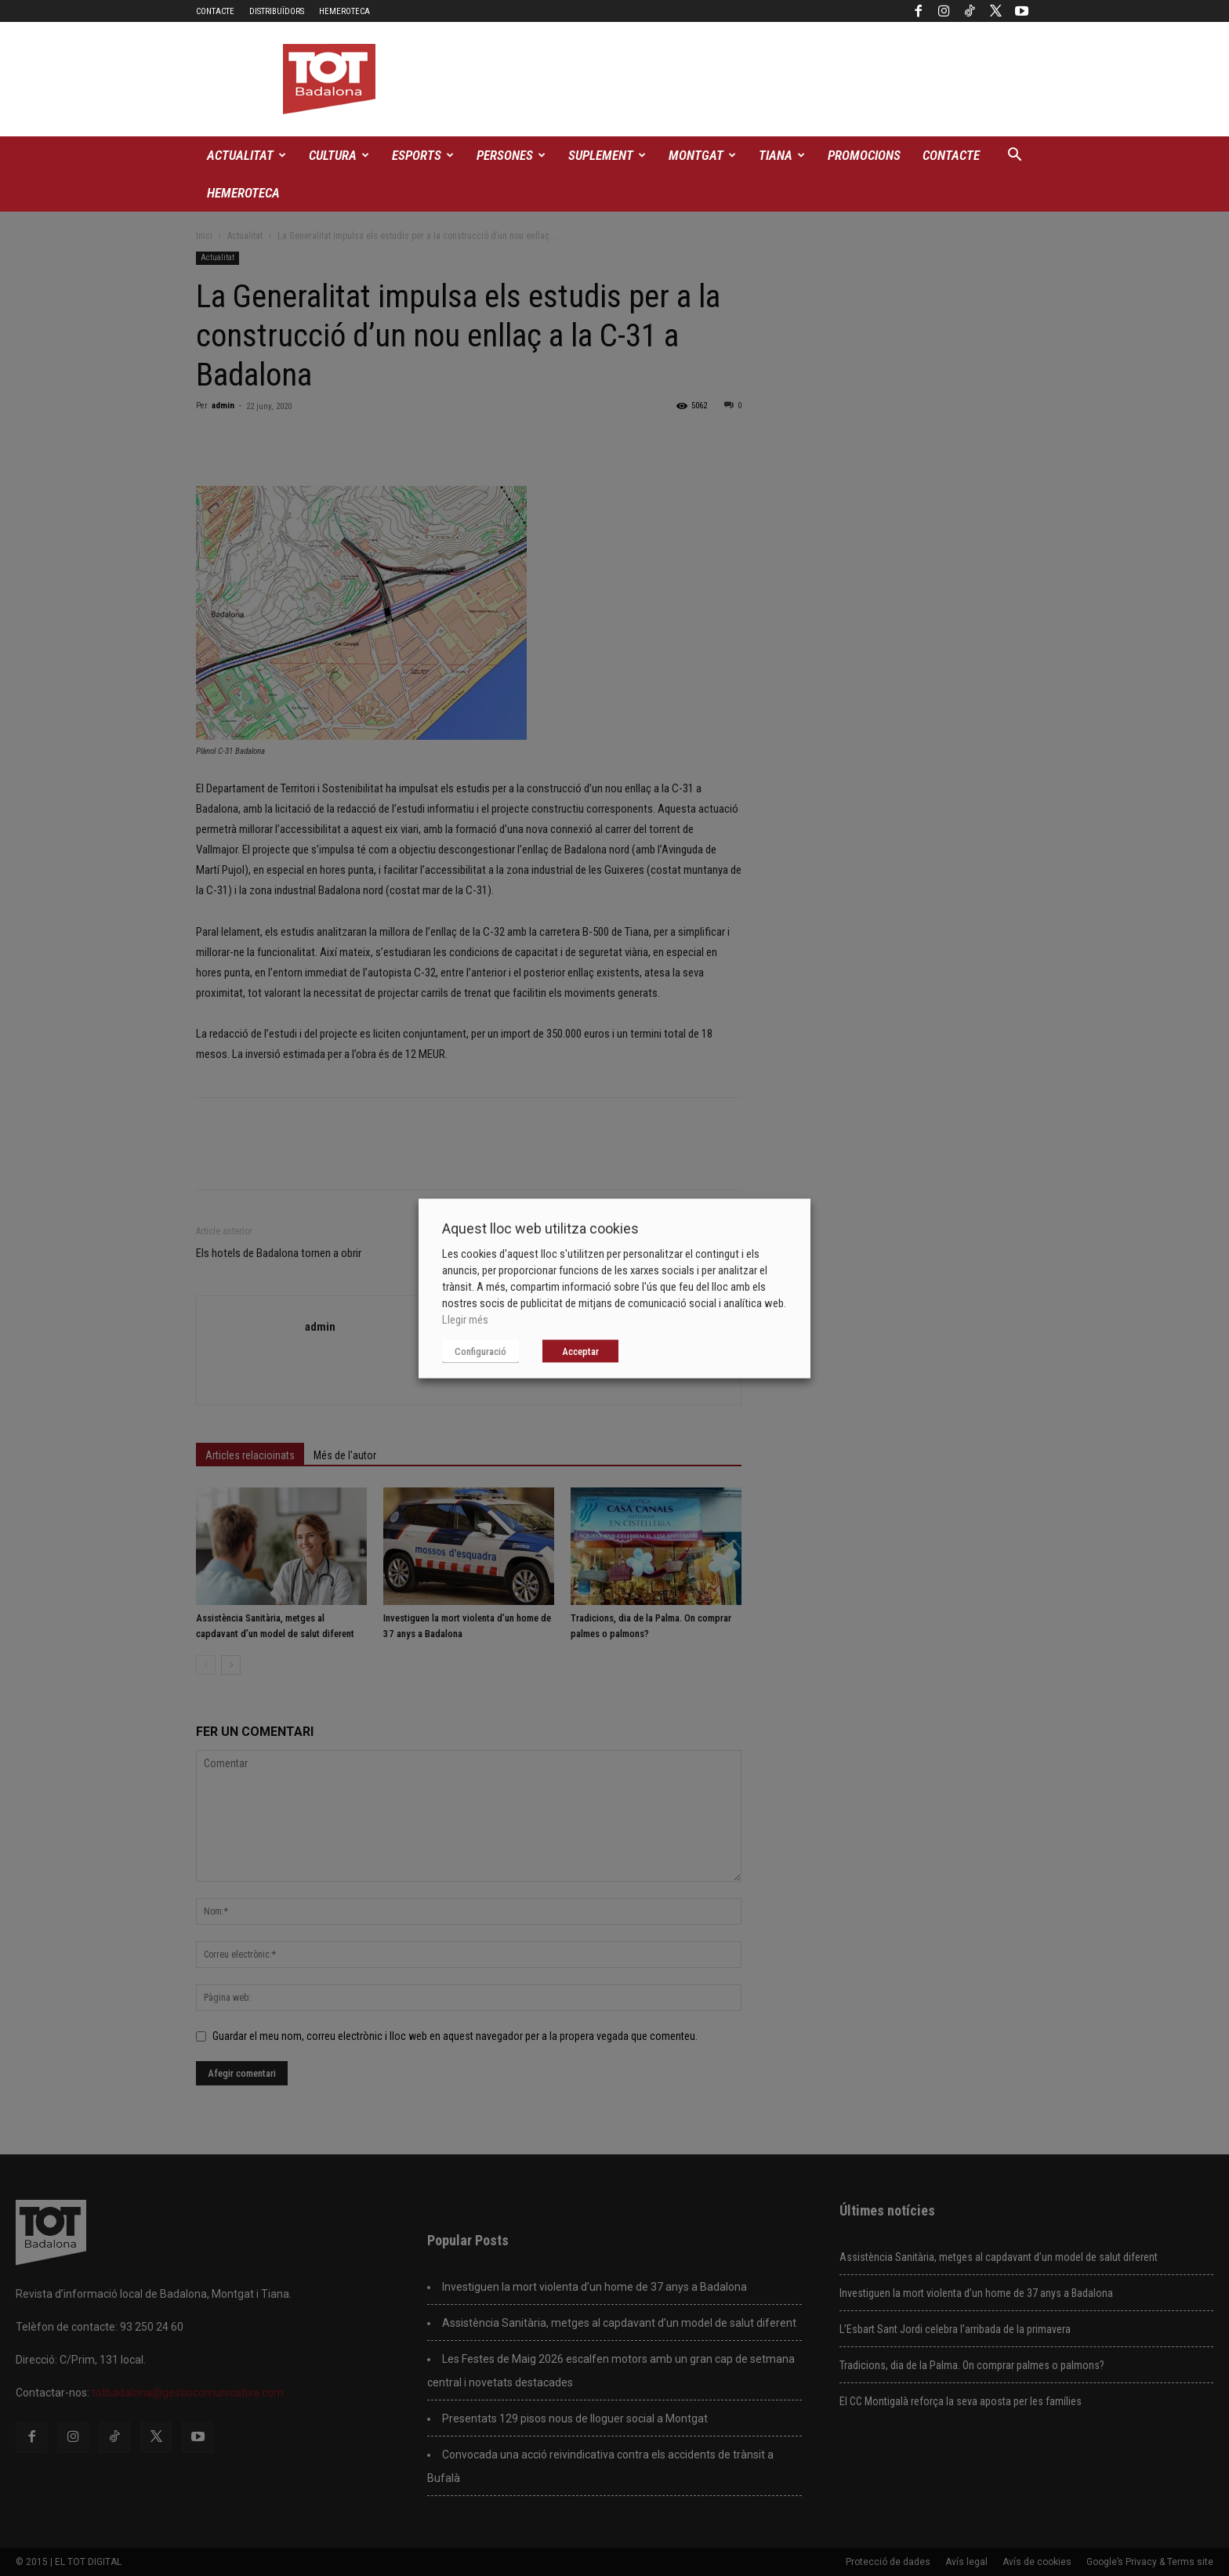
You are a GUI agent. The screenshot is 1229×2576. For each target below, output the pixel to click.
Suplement (607, 155)
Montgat (702, 155)
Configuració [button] (480, 1351)
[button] (1014, 156)
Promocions (864, 155)
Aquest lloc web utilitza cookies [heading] (540, 1227)
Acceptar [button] (580, 1351)
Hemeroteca (344, 11)
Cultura (339, 155)
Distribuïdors (276, 11)
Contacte (215, 11)
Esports (423, 155)
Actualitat (246, 155)
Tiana (782, 155)
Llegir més (465, 1319)
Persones (511, 155)
